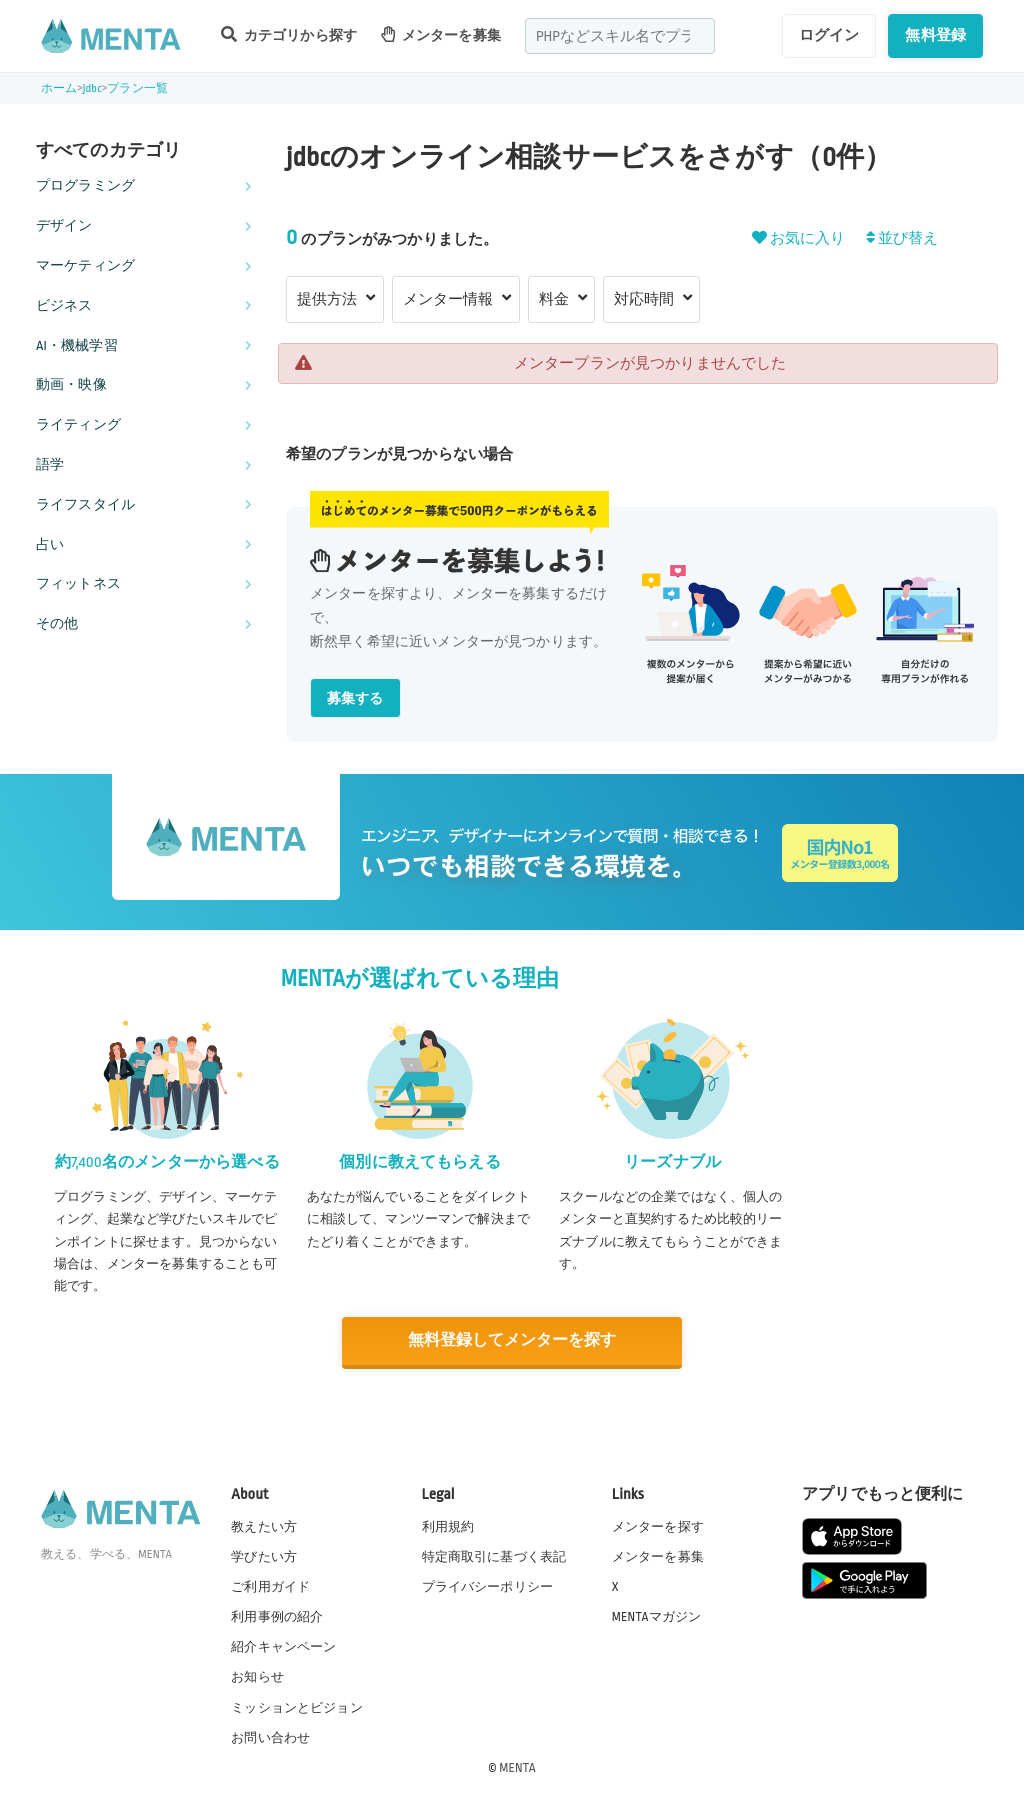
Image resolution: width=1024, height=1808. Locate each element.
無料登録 (935, 35)
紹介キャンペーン (283, 1647)
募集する (355, 698)
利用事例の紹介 (277, 1616)
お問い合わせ (270, 1737)
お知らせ (257, 1677)
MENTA (517, 1767)
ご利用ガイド (270, 1586)
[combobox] (620, 36)
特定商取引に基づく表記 (494, 1556)
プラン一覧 (137, 88)
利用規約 (448, 1526)
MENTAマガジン (656, 1616)
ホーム (59, 88)
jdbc (92, 88)
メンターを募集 (441, 34)
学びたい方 (264, 1556)
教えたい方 (264, 1526)
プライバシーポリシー (488, 1586)
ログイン (829, 35)
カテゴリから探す (289, 34)
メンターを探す (658, 1526)
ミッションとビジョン (297, 1707)
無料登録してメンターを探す (512, 1340)
